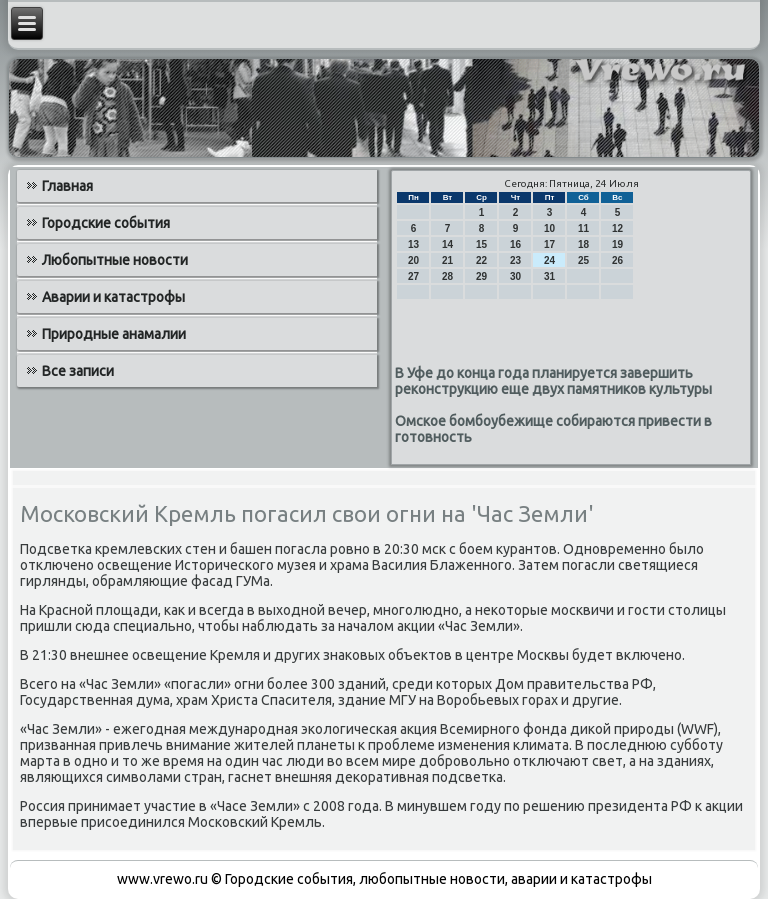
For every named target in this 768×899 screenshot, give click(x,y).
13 (413, 244)
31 (549, 276)
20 (413, 260)
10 (549, 228)
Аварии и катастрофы (113, 297)
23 (515, 260)
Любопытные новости (115, 260)
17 (549, 244)
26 (617, 260)
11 (583, 228)
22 (481, 260)
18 (583, 244)
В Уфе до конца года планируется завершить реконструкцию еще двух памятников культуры (553, 381)
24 (549, 260)
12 (617, 228)
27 (413, 276)
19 (617, 244)
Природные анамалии (114, 334)
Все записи (78, 371)
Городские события (106, 223)
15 (481, 244)
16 (515, 244)
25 (583, 260)
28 (447, 276)
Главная (67, 186)
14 (447, 244)
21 (447, 260)
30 (515, 276)
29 (481, 276)
